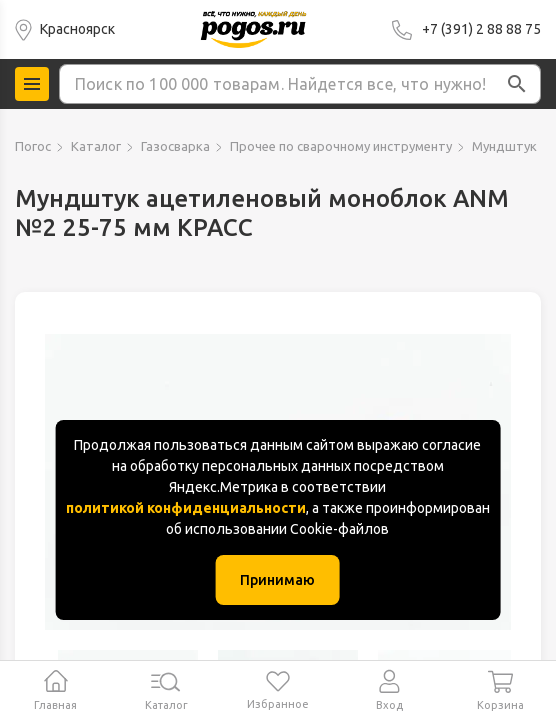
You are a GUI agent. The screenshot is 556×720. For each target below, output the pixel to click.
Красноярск (77, 29)
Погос (33, 146)
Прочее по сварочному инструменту (341, 146)
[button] (517, 84)
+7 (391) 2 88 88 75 (481, 29)
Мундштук (504, 146)
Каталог (96, 146)
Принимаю (277, 580)
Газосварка (175, 146)
